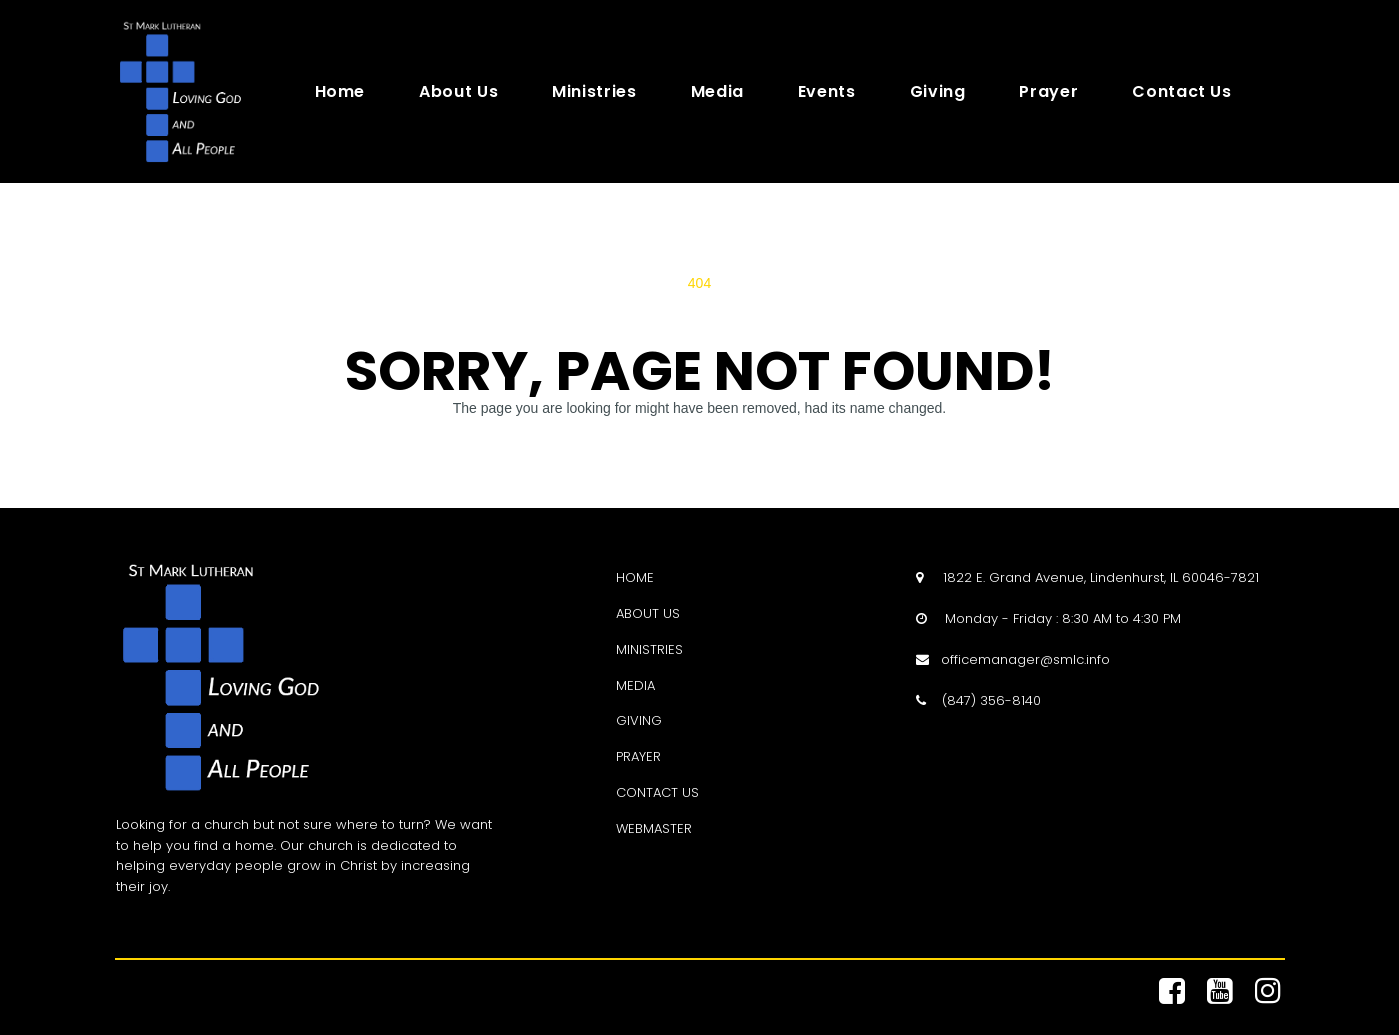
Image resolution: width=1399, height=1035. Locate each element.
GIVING (639, 720)
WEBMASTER (654, 828)
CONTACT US (657, 792)
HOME (635, 577)
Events (827, 92)
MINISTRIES (649, 649)
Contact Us (1181, 92)
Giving (938, 92)
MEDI (631, 685)
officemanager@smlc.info (1025, 659)
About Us (458, 92)
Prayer (1048, 92)
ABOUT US (648, 613)
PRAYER (638, 756)
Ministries (594, 92)
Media (717, 92)
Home (340, 92)
